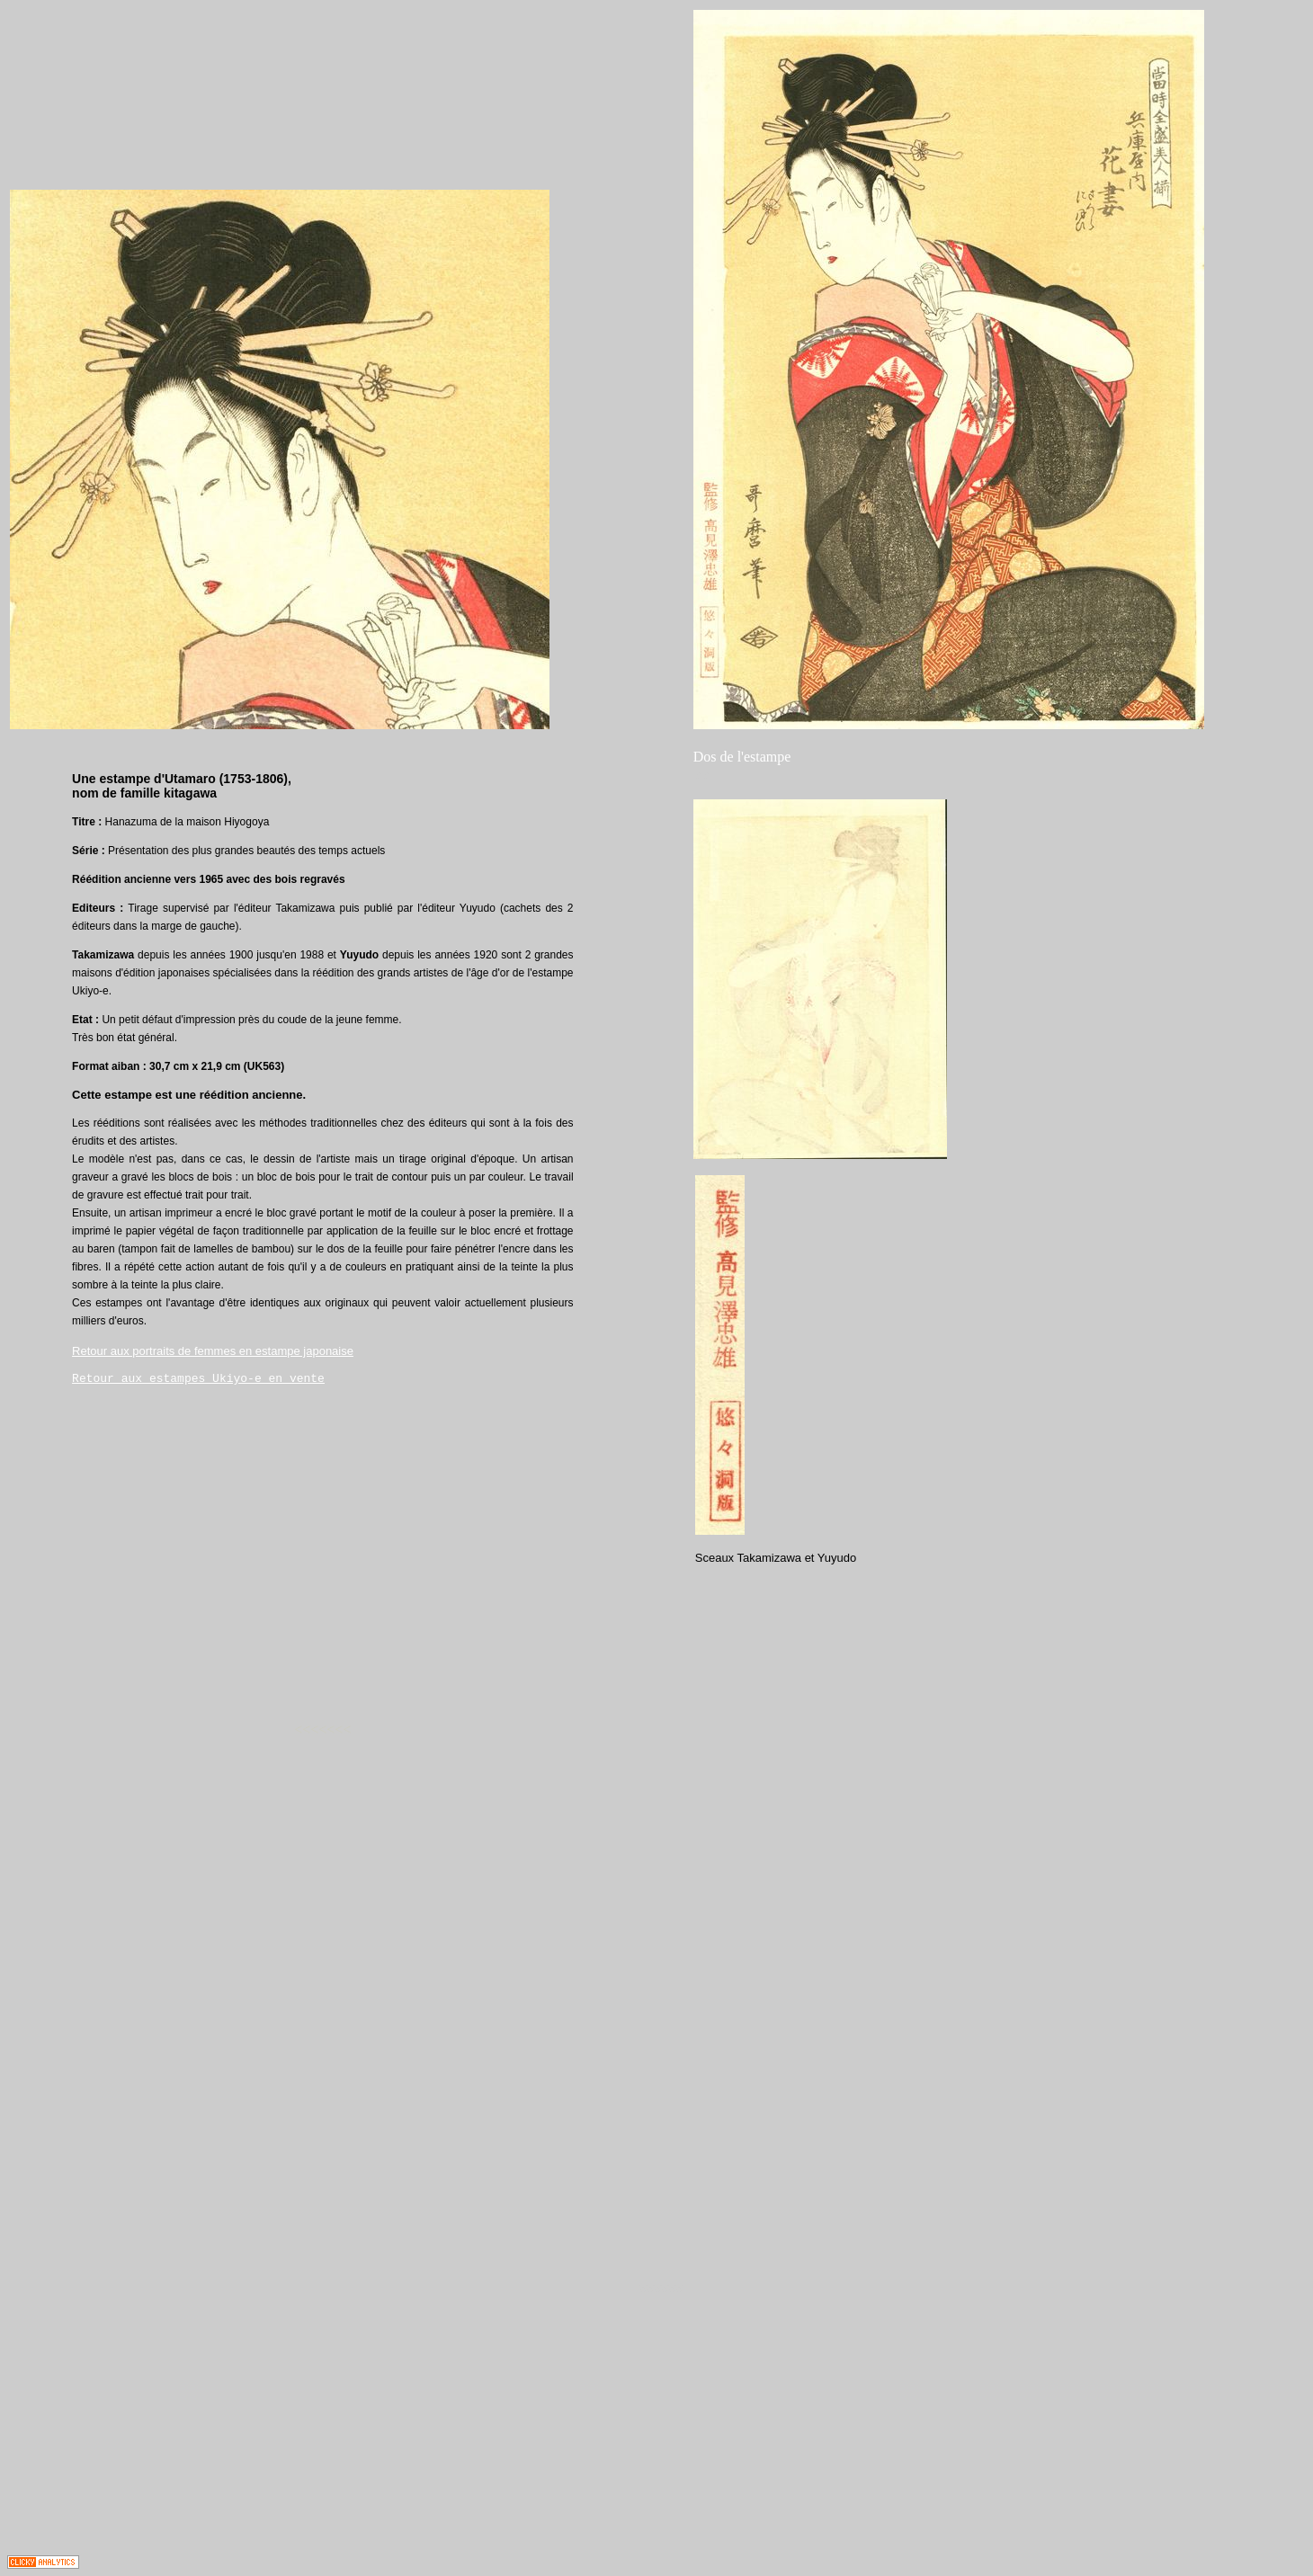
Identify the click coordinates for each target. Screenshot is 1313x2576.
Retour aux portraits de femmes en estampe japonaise (212, 1351)
